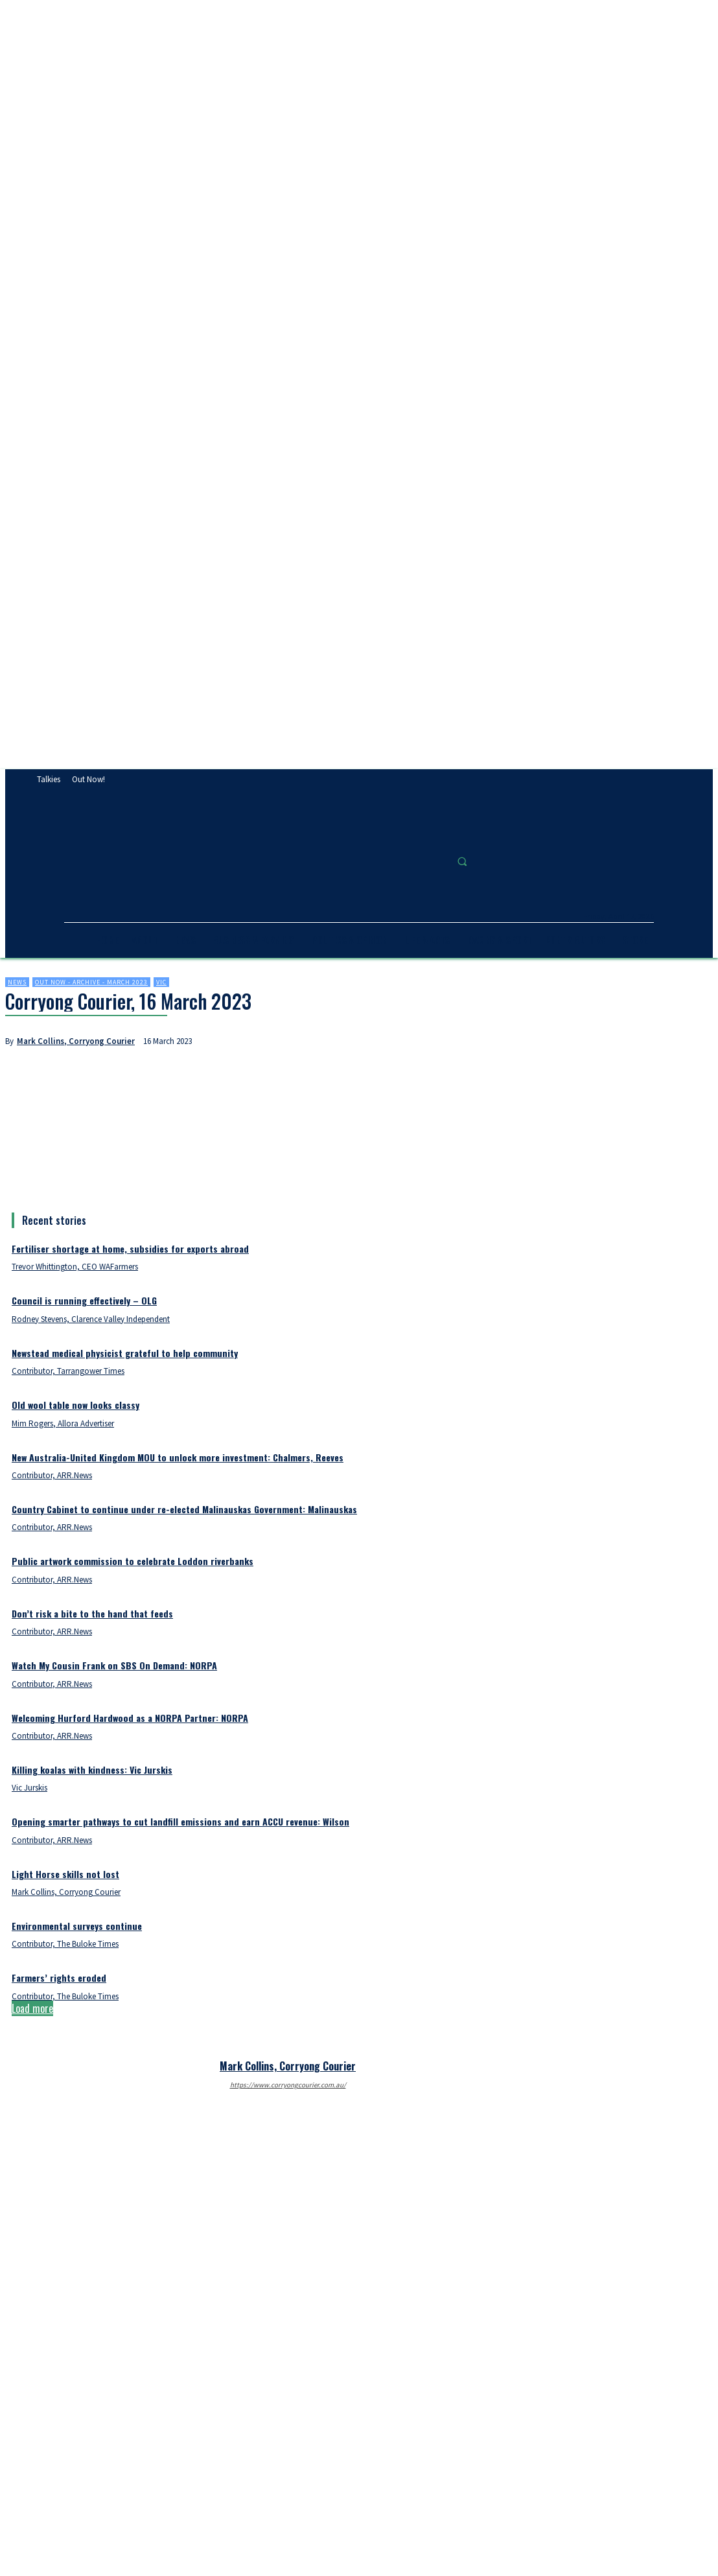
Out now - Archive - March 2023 (91, 982)
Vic (161, 982)
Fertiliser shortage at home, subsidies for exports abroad (130, 1248)
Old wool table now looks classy (75, 1404)
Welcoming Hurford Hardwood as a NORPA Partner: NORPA (130, 1717)
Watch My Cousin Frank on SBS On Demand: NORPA (114, 1665)
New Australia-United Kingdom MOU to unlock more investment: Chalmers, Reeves (177, 1457)
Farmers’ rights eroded (59, 1977)
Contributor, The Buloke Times (65, 1943)
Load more (32, 2008)
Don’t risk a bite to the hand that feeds (92, 1613)
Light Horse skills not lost (65, 1874)
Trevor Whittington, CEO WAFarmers (75, 1266)
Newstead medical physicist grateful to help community (125, 1353)
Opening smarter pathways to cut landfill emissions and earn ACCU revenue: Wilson (180, 1821)
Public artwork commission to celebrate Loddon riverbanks (132, 1561)
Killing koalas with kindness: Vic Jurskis (92, 1769)
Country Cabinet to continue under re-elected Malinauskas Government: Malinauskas (184, 1509)
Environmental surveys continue (77, 1925)
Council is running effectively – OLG (84, 1300)
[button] (462, 861)
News (17, 982)
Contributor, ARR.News (52, 1475)
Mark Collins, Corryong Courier (76, 1041)
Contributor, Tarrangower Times (68, 1370)
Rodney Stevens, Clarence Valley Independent (91, 1319)
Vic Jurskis (29, 1787)
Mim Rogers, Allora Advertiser (63, 1423)
